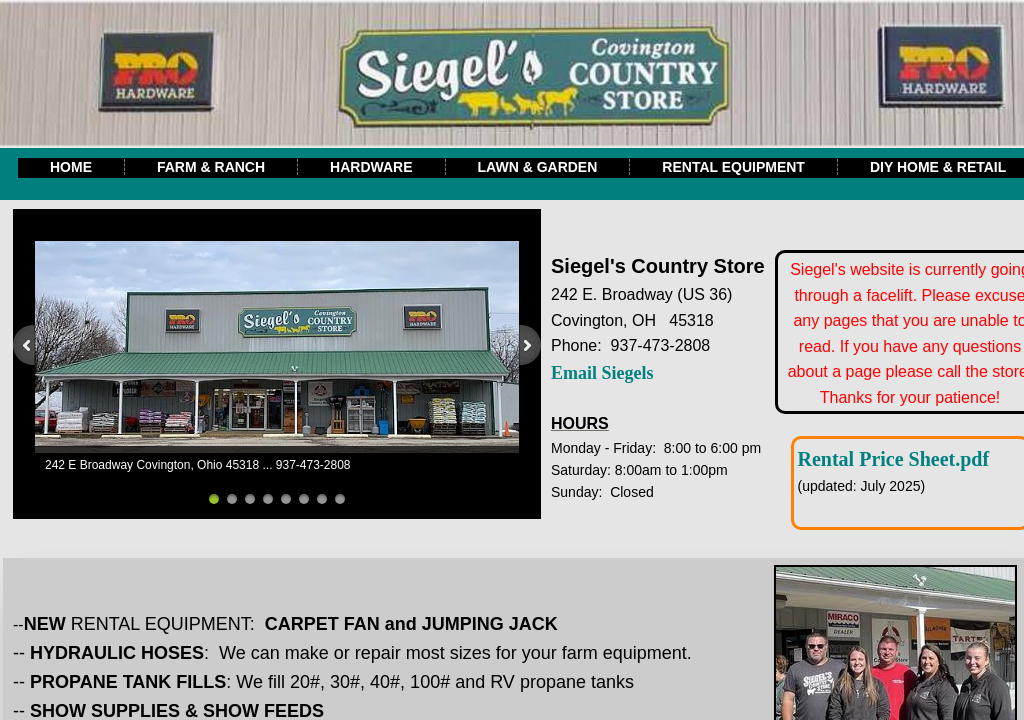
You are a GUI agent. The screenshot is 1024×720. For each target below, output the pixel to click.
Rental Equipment (733, 167)
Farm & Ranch (211, 167)
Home (71, 167)
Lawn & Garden (538, 167)
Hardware (371, 167)
